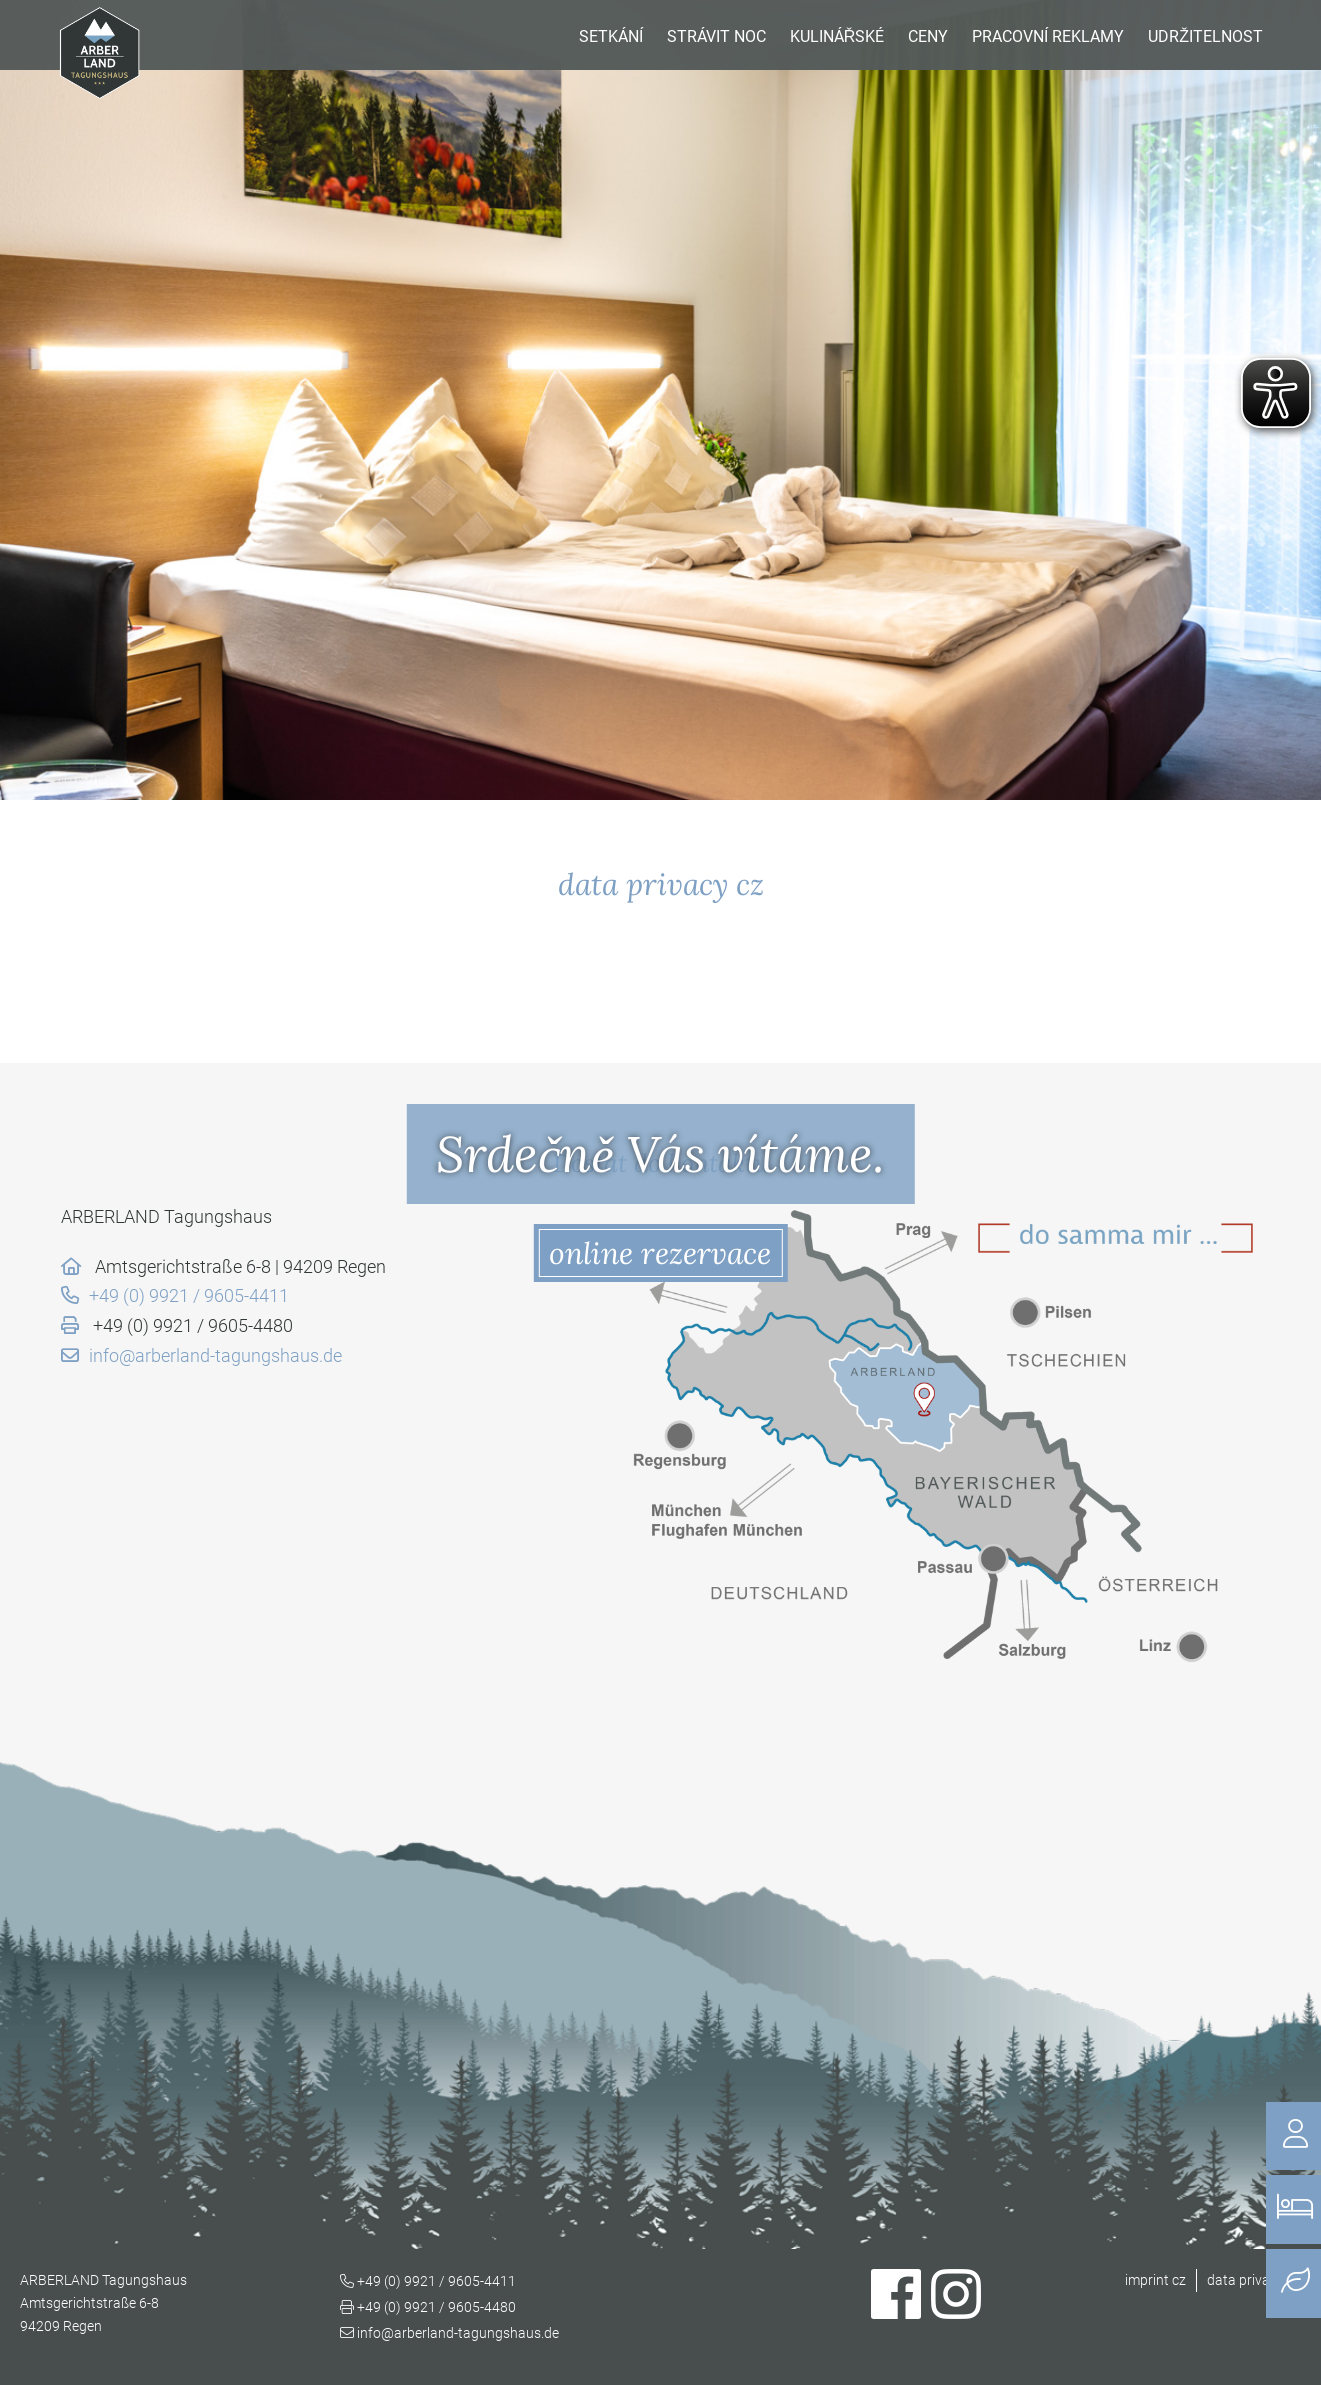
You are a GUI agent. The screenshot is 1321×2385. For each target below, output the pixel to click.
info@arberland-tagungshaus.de (215, 1355)
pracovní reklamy (1048, 36)
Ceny (928, 36)
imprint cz (1155, 2280)
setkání (611, 36)
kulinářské (837, 36)
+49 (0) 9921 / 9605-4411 (189, 1295)
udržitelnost (1205, 36)
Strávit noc (716, 36)
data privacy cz (1254, 2280)
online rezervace (660, 1253)
